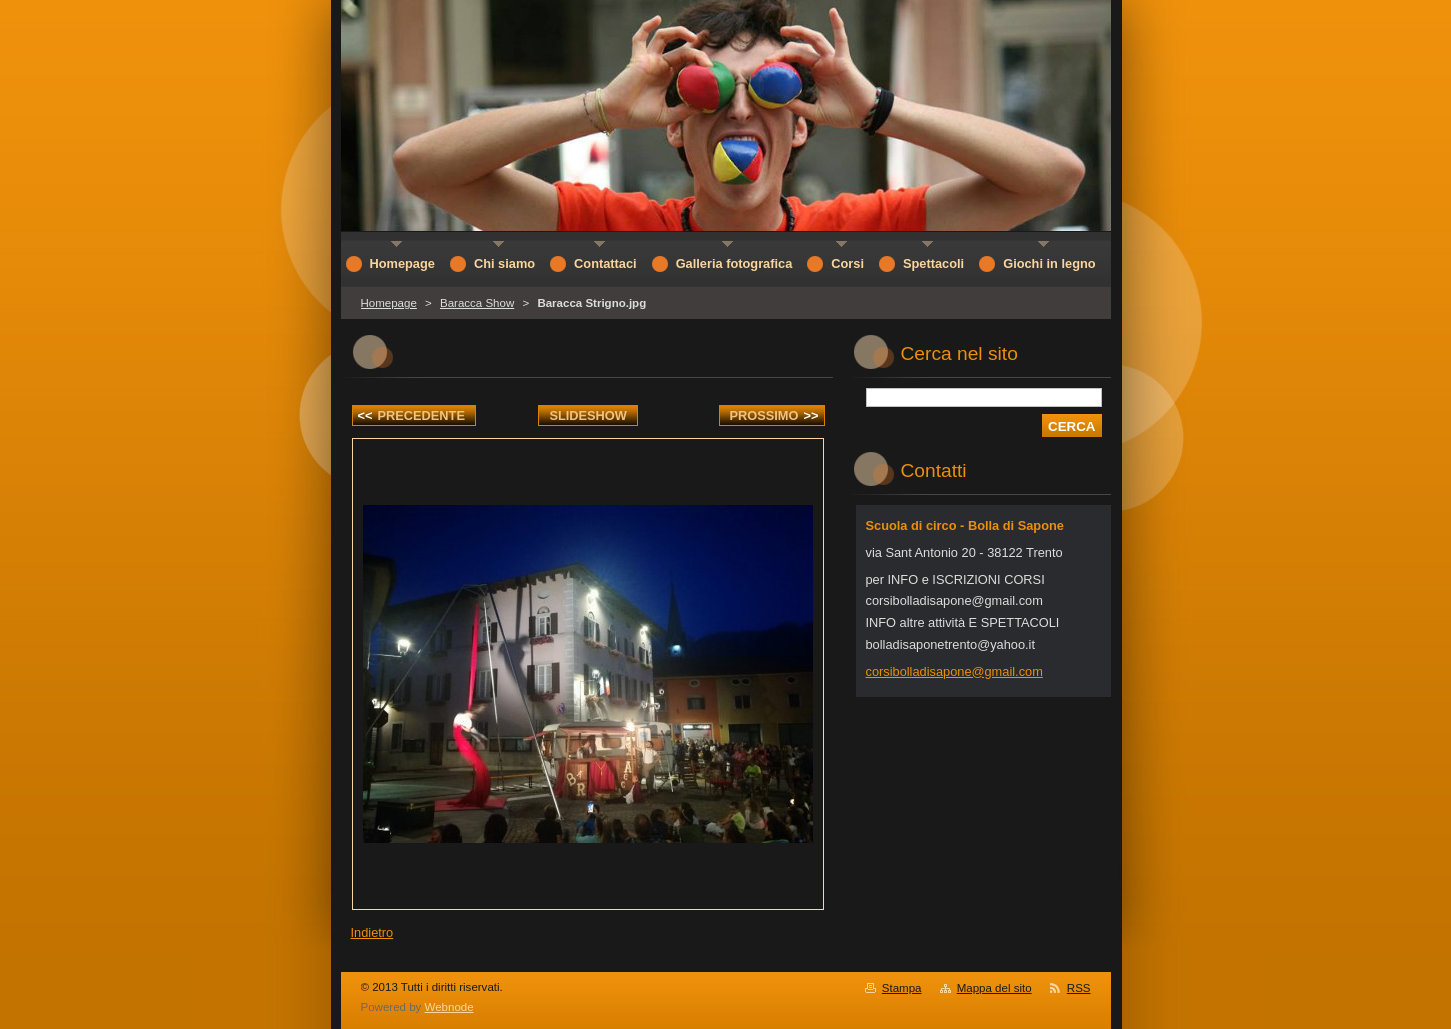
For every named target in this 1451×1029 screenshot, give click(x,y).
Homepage (389, 303)
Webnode (449, 1007)
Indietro (372, 932)
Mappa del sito (994, 988)
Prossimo (774, 415)
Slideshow (588, 415)
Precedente (411, 415)
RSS (1079, 988)
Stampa (902, 988)
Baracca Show (477, 303)
